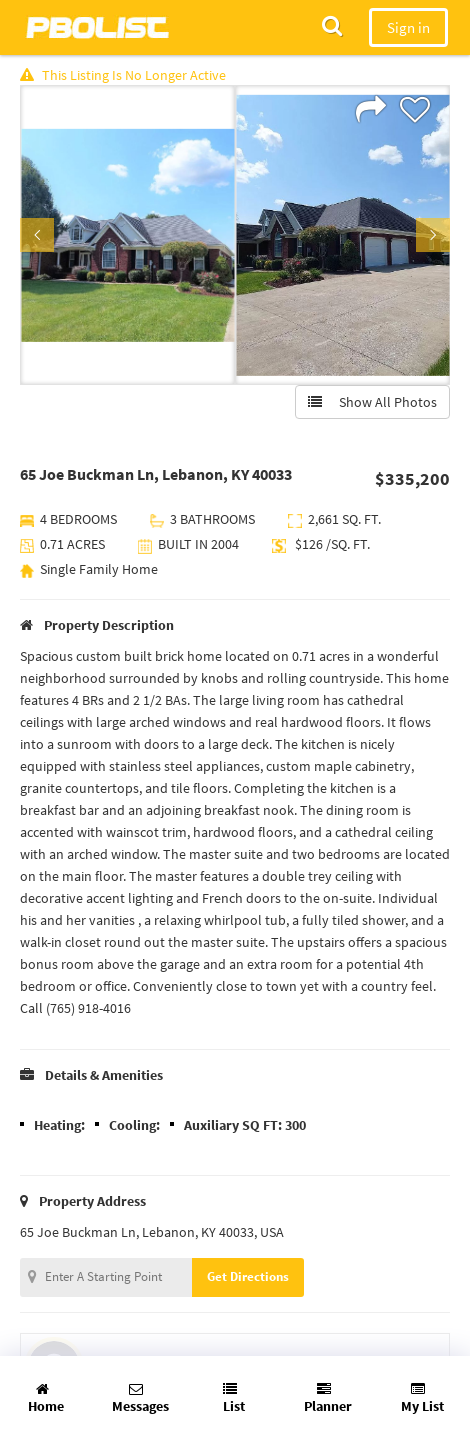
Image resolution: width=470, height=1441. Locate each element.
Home (46, 1398)
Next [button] (433, 235)
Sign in (408, 27)
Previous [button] (37, 235)
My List (422, 1398)
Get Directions (248, 1276)
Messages (140, 1398)
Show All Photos (372, 402)
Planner (328, 1398)
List (234, 1398)
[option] (127, 235)
